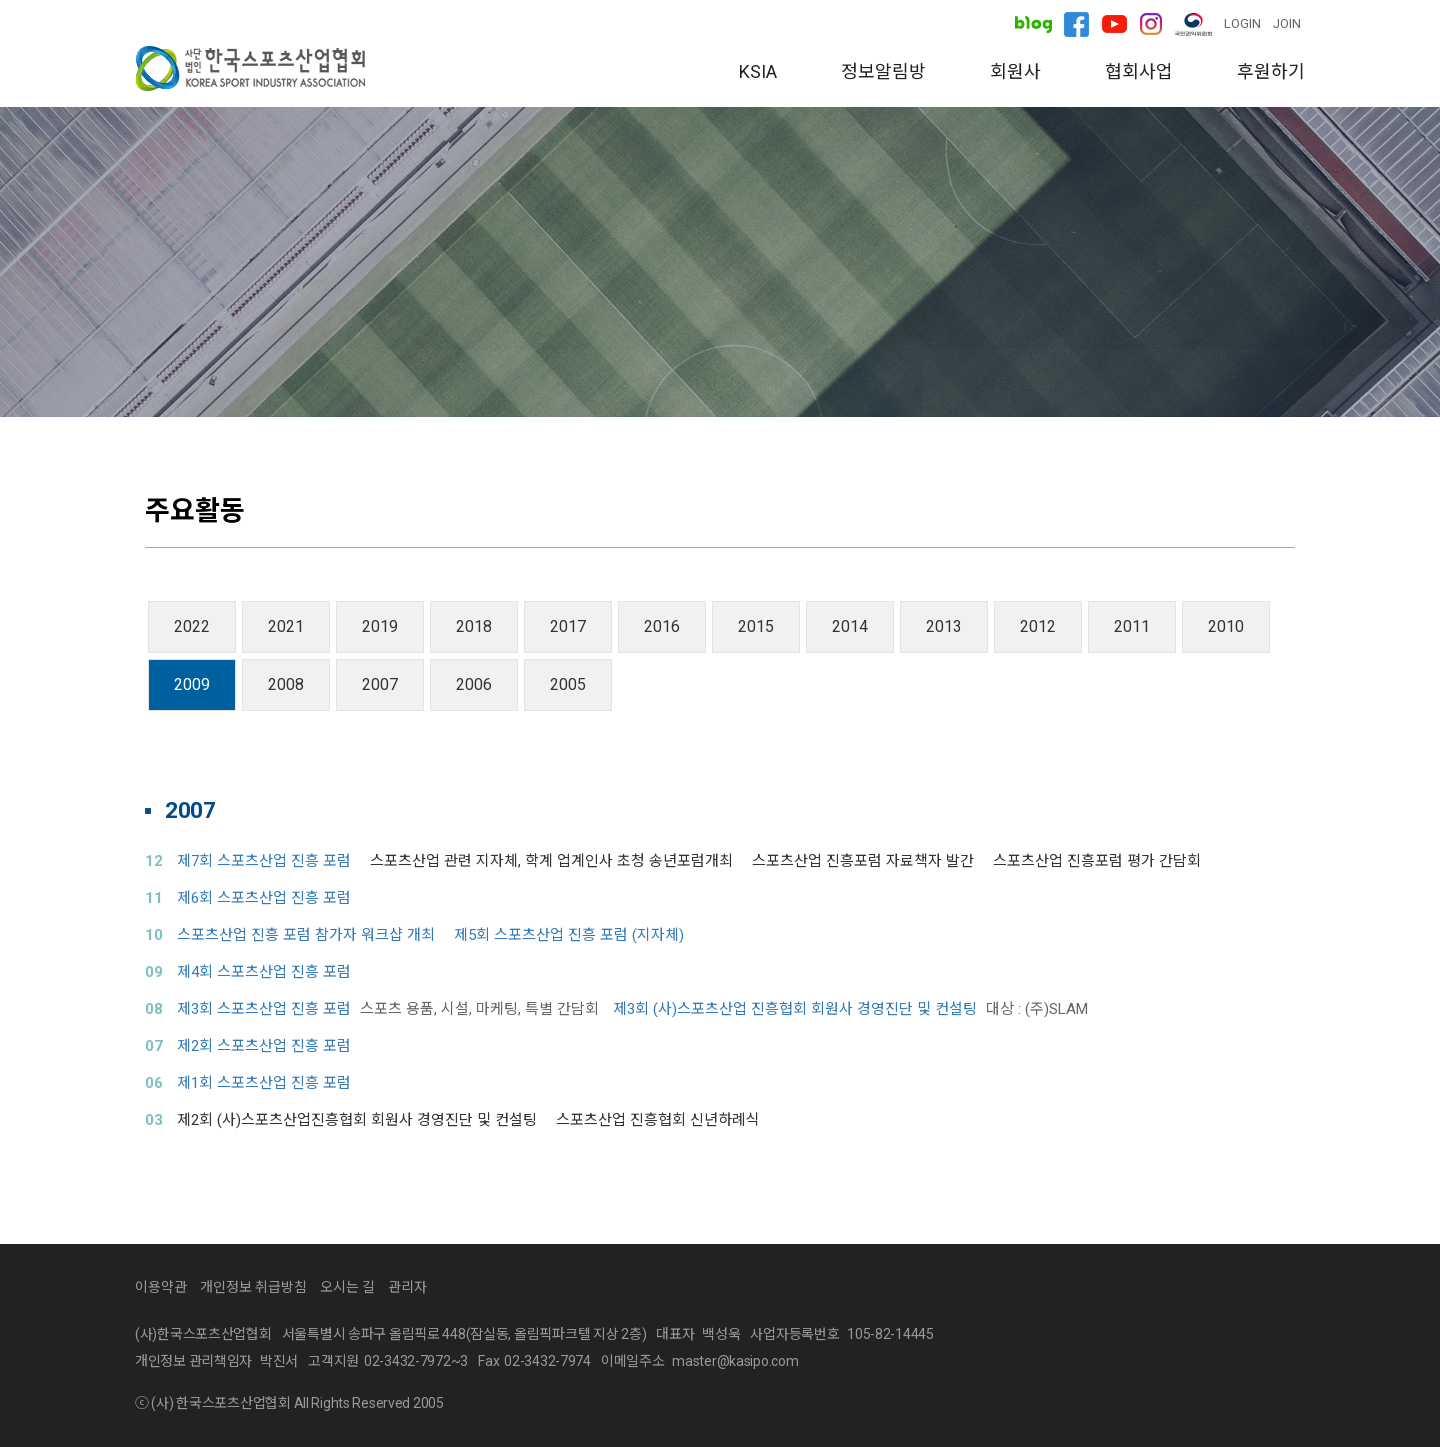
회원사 (1015, 71)
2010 (1226, 626)
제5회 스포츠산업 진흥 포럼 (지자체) (569, 935)
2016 (662, 626)
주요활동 (849, 382)
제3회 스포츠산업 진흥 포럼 (264, 1009)
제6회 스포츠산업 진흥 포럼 (264, 898)
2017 (568, 626)
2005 (568, 684)
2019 (380, 626)
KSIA (758, 71)
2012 (1038, 626)
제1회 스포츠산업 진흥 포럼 (264, 1083)
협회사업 (1139, 71)
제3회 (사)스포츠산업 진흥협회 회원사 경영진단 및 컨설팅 (795, 1009)
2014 (850, 626)
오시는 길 (999, 382)
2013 (944, 626)
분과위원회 (692, 382)
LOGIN (1242, 23)
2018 (474, 626)
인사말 (430, 382)
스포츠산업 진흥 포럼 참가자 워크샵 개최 (306, 935)
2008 (286, 684)
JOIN (1287, 23)
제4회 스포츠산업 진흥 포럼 (264, 972)
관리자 (407, 1287)
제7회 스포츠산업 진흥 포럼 (264, 861)
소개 (553, 382)
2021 (286, 626)
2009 (192, 684)
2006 (474, 684)
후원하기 (1271, 71)
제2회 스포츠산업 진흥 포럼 (264, 1046)
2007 (380, 684)
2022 (192, 626)
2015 (756, 626)
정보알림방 (883, 71)
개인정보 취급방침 (253, 1287)
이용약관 (161, 1287)
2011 (1132, 626)
